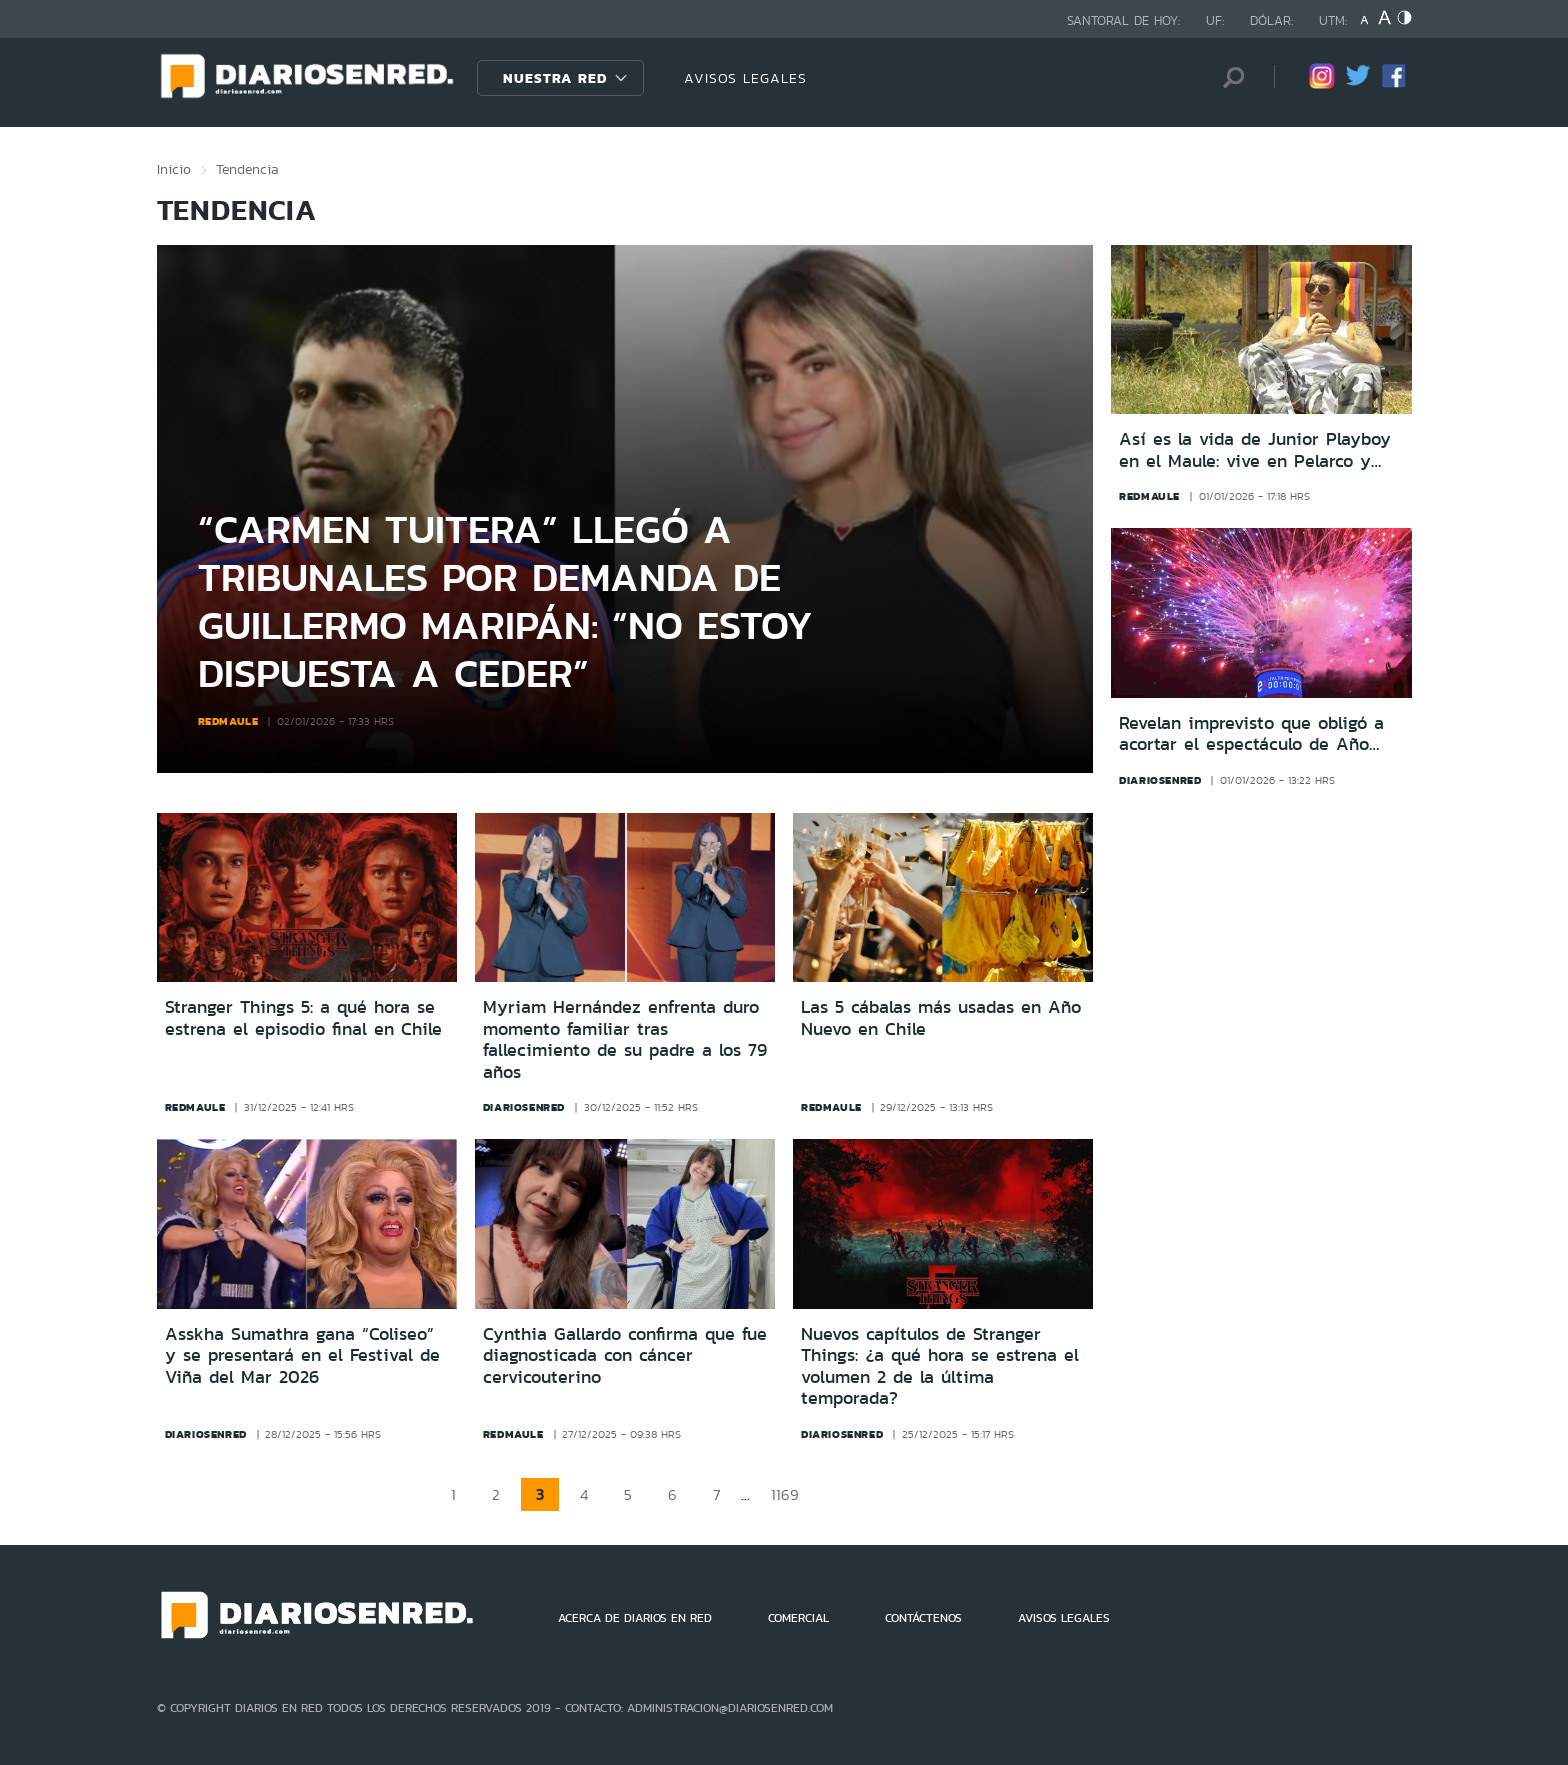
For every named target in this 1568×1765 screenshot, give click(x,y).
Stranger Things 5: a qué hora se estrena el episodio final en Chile (303, 1018)
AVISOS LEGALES (745, 78)
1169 (785, 1494)
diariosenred (1160, 780)
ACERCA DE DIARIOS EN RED (635, 1618)
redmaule (228, 721)
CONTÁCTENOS (923, 1618)
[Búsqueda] (1229, 77)
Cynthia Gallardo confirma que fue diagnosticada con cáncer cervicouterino (625, 1355)
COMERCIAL (798, 1618)
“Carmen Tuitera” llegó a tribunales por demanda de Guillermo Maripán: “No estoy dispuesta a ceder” (505, 600)
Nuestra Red (555, 78)
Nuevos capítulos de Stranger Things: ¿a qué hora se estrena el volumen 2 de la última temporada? (940, 1366)
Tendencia (247, 169)
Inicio (174, 169)
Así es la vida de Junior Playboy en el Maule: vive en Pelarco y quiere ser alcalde (1255, 450)
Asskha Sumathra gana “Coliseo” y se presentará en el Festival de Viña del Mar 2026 (302, 1355)
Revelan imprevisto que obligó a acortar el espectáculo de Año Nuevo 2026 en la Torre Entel (1251, 734)
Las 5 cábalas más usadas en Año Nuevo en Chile (941, 1018)
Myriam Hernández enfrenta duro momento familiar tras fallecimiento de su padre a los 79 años (625, 1039)
